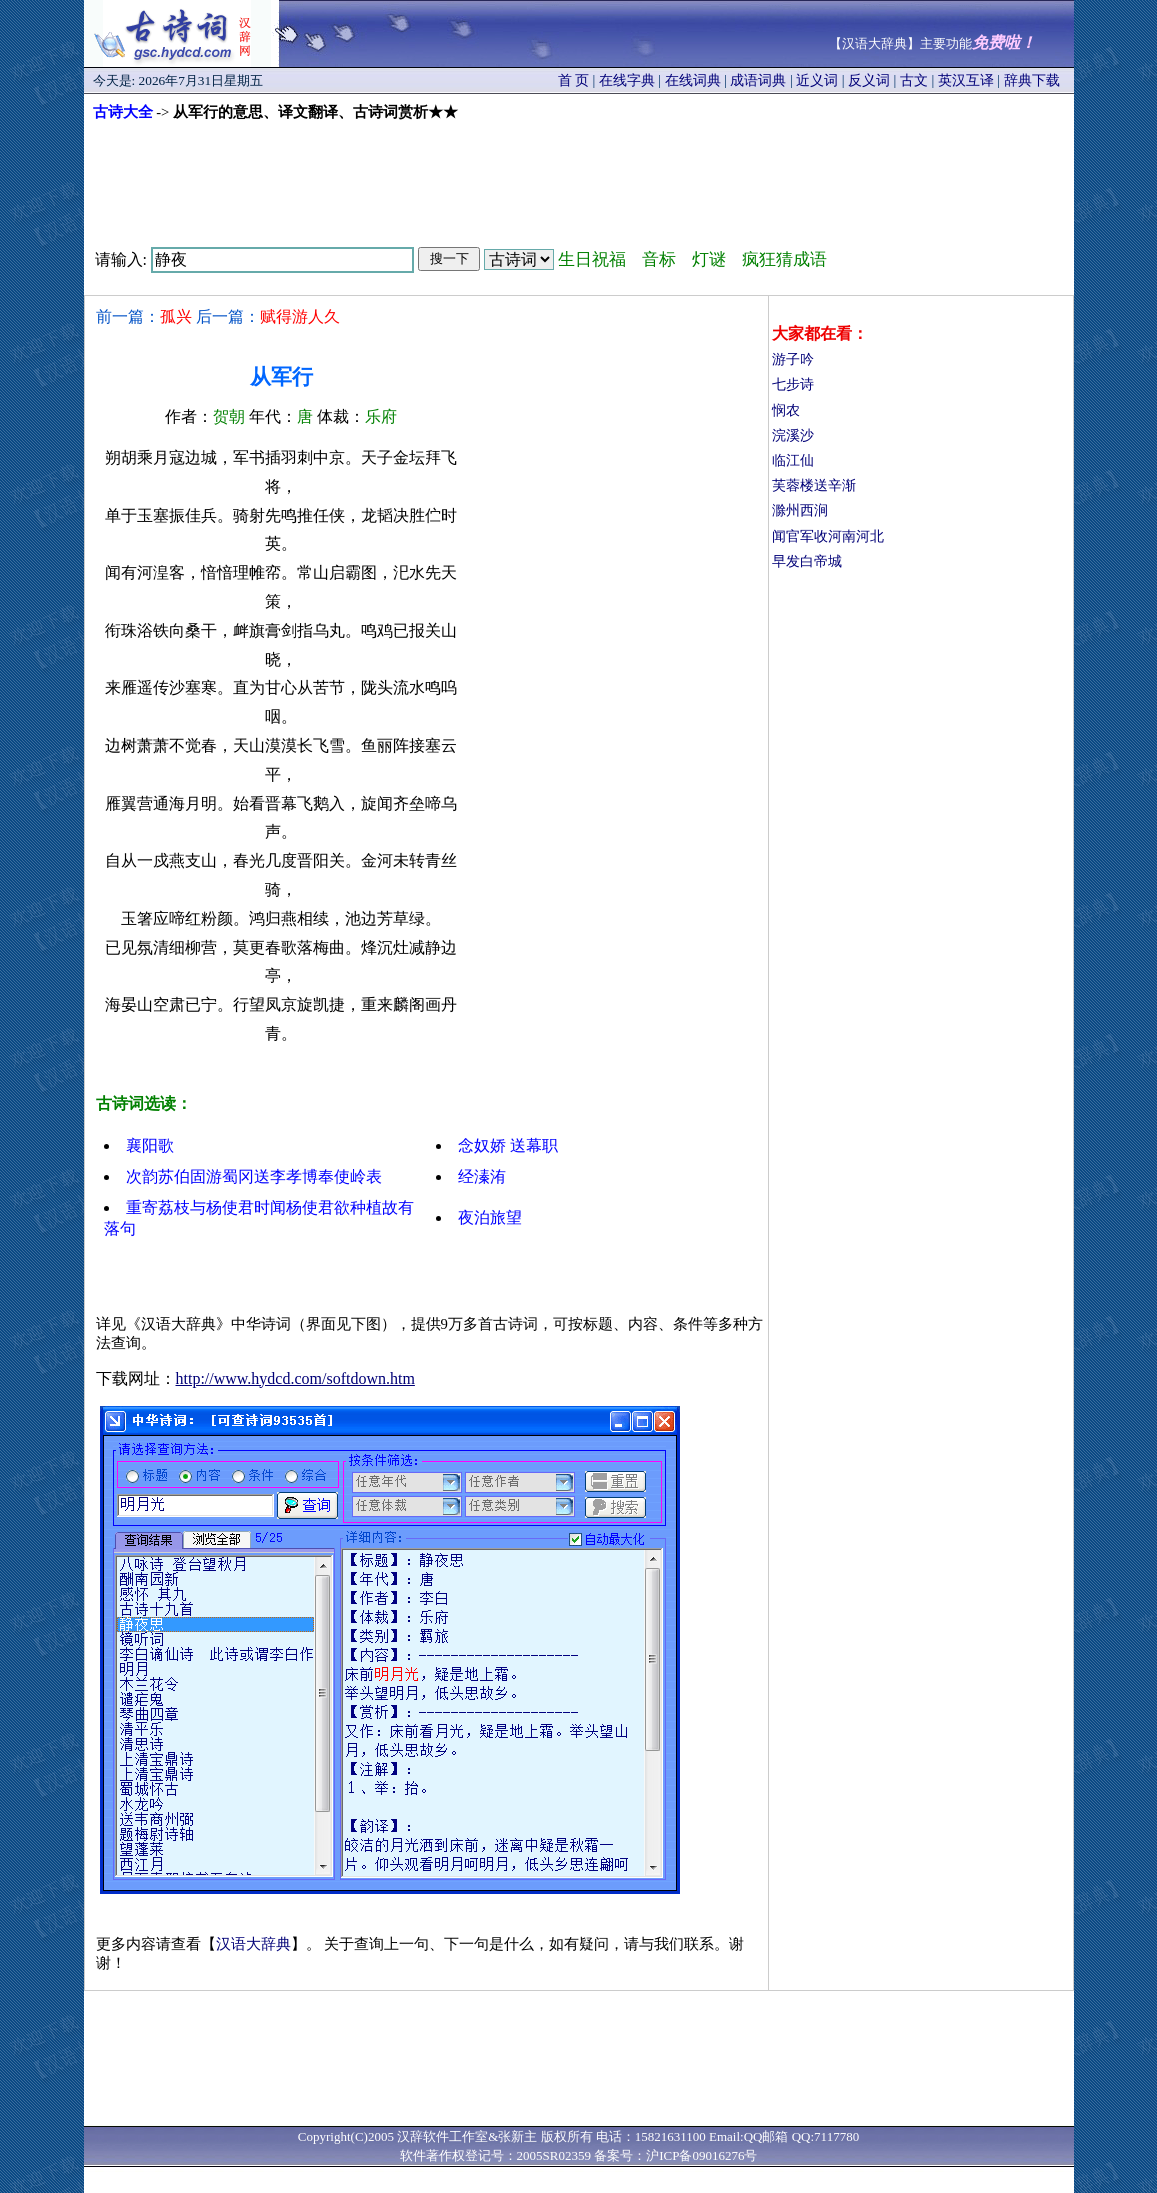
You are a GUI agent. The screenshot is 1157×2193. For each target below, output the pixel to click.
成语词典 (758, 80)
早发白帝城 (807, 561)
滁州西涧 (800, 510)
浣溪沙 (793, 435)
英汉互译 (966, 80)
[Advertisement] (579, 177)
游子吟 (793, 359)
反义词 (869, 80)
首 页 (574, 80)
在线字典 (627, 80)
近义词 (817, 80)
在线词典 (693, 80)
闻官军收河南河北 (828, 536)
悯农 (786, 410)
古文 (914, 80)
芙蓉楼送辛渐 (814, 485)
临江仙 (793, 460)
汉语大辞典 (253, 1944)
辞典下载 (1032, 80)
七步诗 (793, 384)
